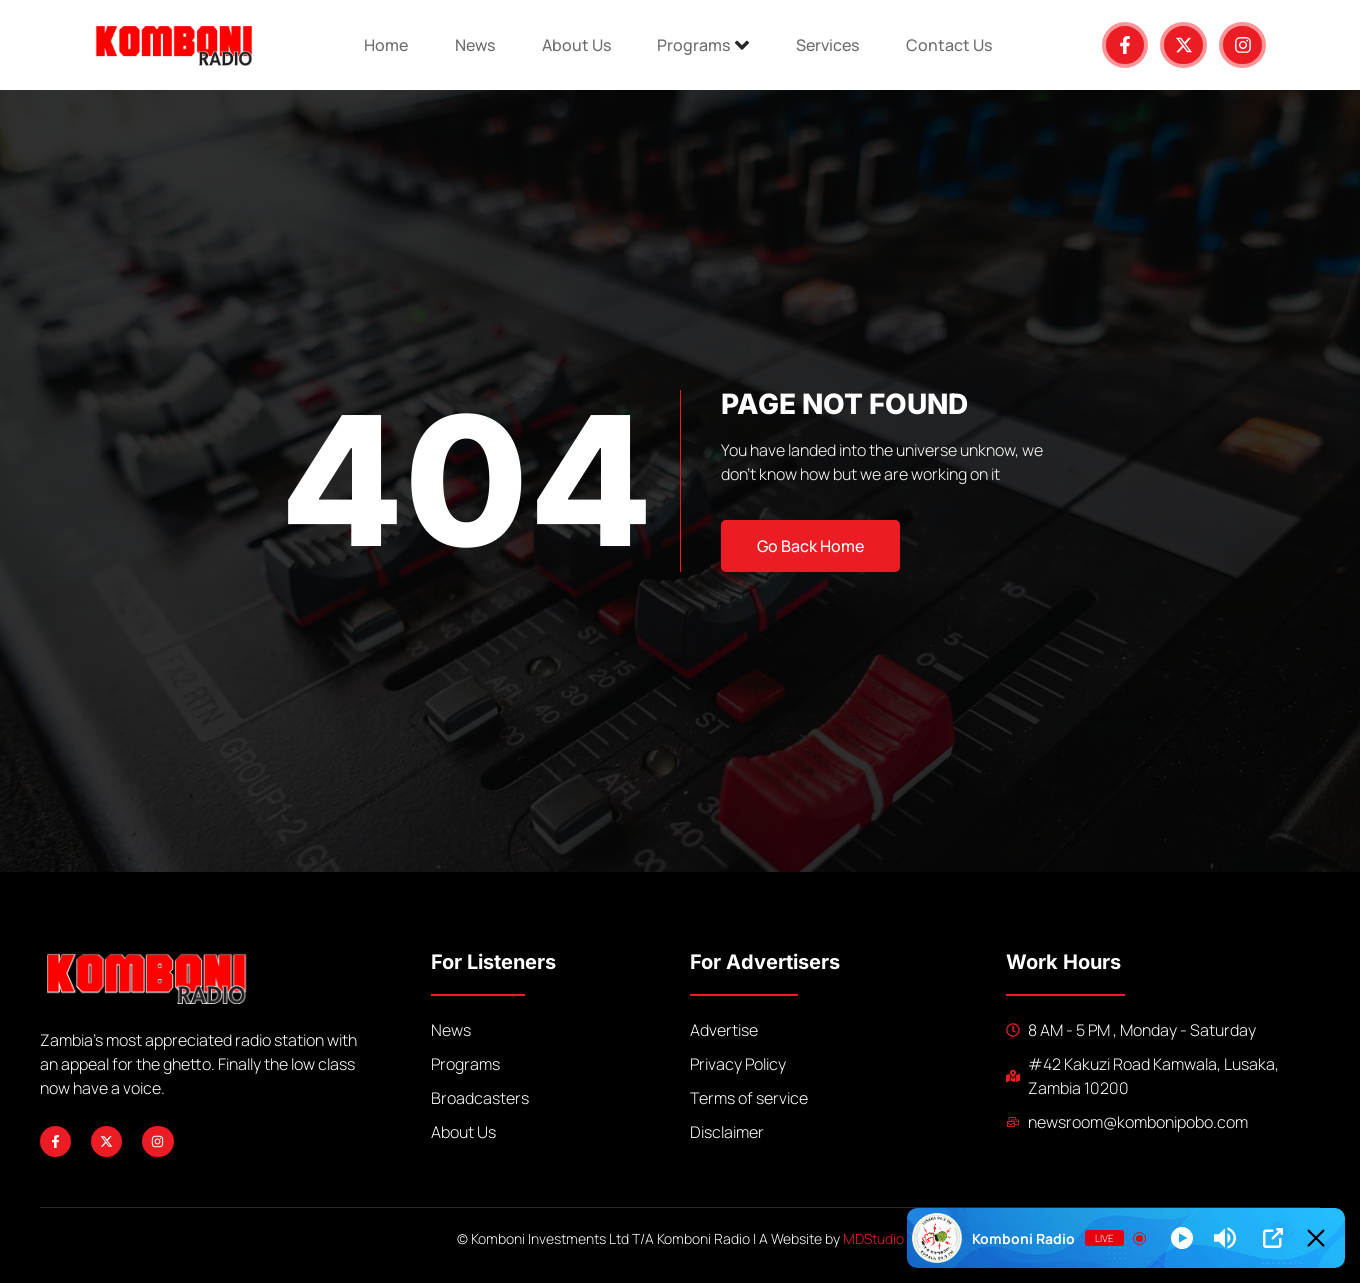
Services (832, 45)
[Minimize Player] (1316, 1238)
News (470, 45)
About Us (574, 45)
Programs (705, 45)
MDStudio (873, 1238)
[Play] (1182, 1238)
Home (378, 45)
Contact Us (957, 45)
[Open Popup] (1273, 1238)
